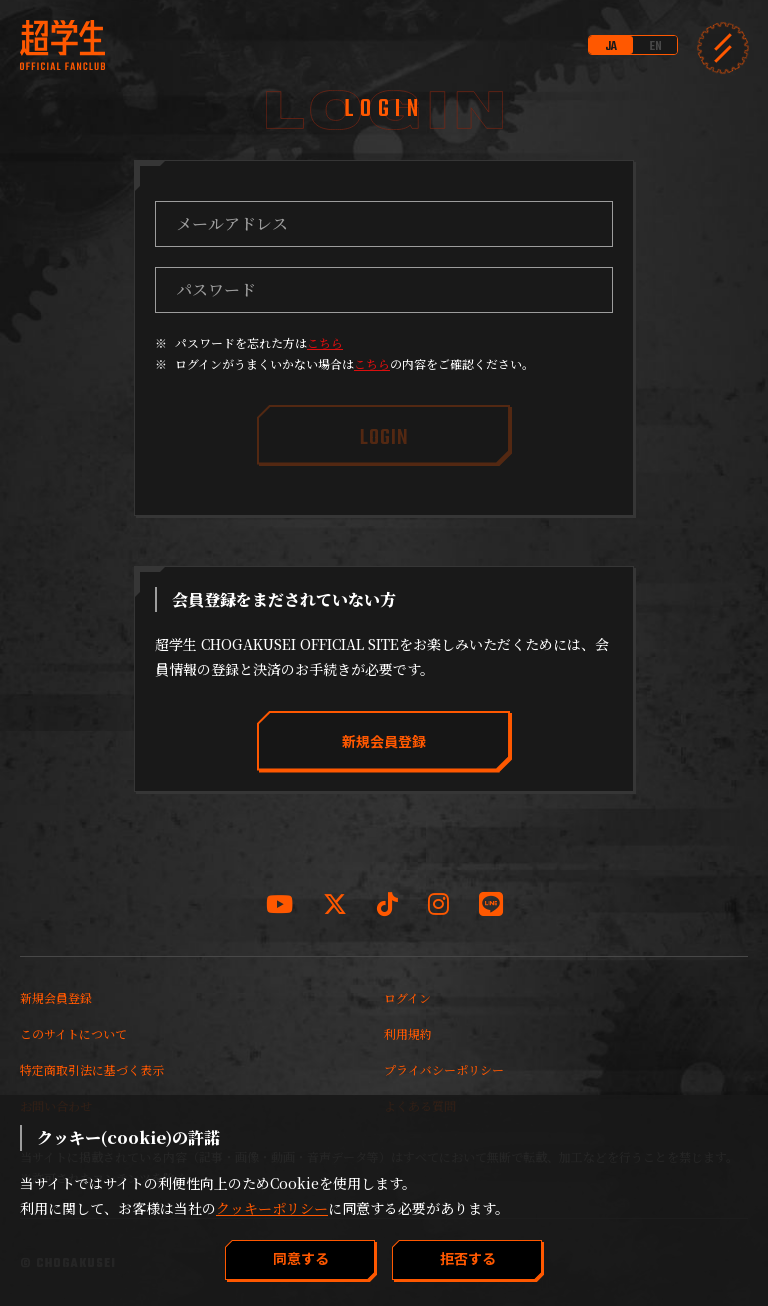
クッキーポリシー (272, 1208)
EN (655, 46)
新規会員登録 (56, 997)
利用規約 (408, 1033)
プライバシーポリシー (444, 1069)
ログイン (407, 997)
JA (611, 46)
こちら (325, 342)
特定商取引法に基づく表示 (92, 1069)
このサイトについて (73, 1033)
